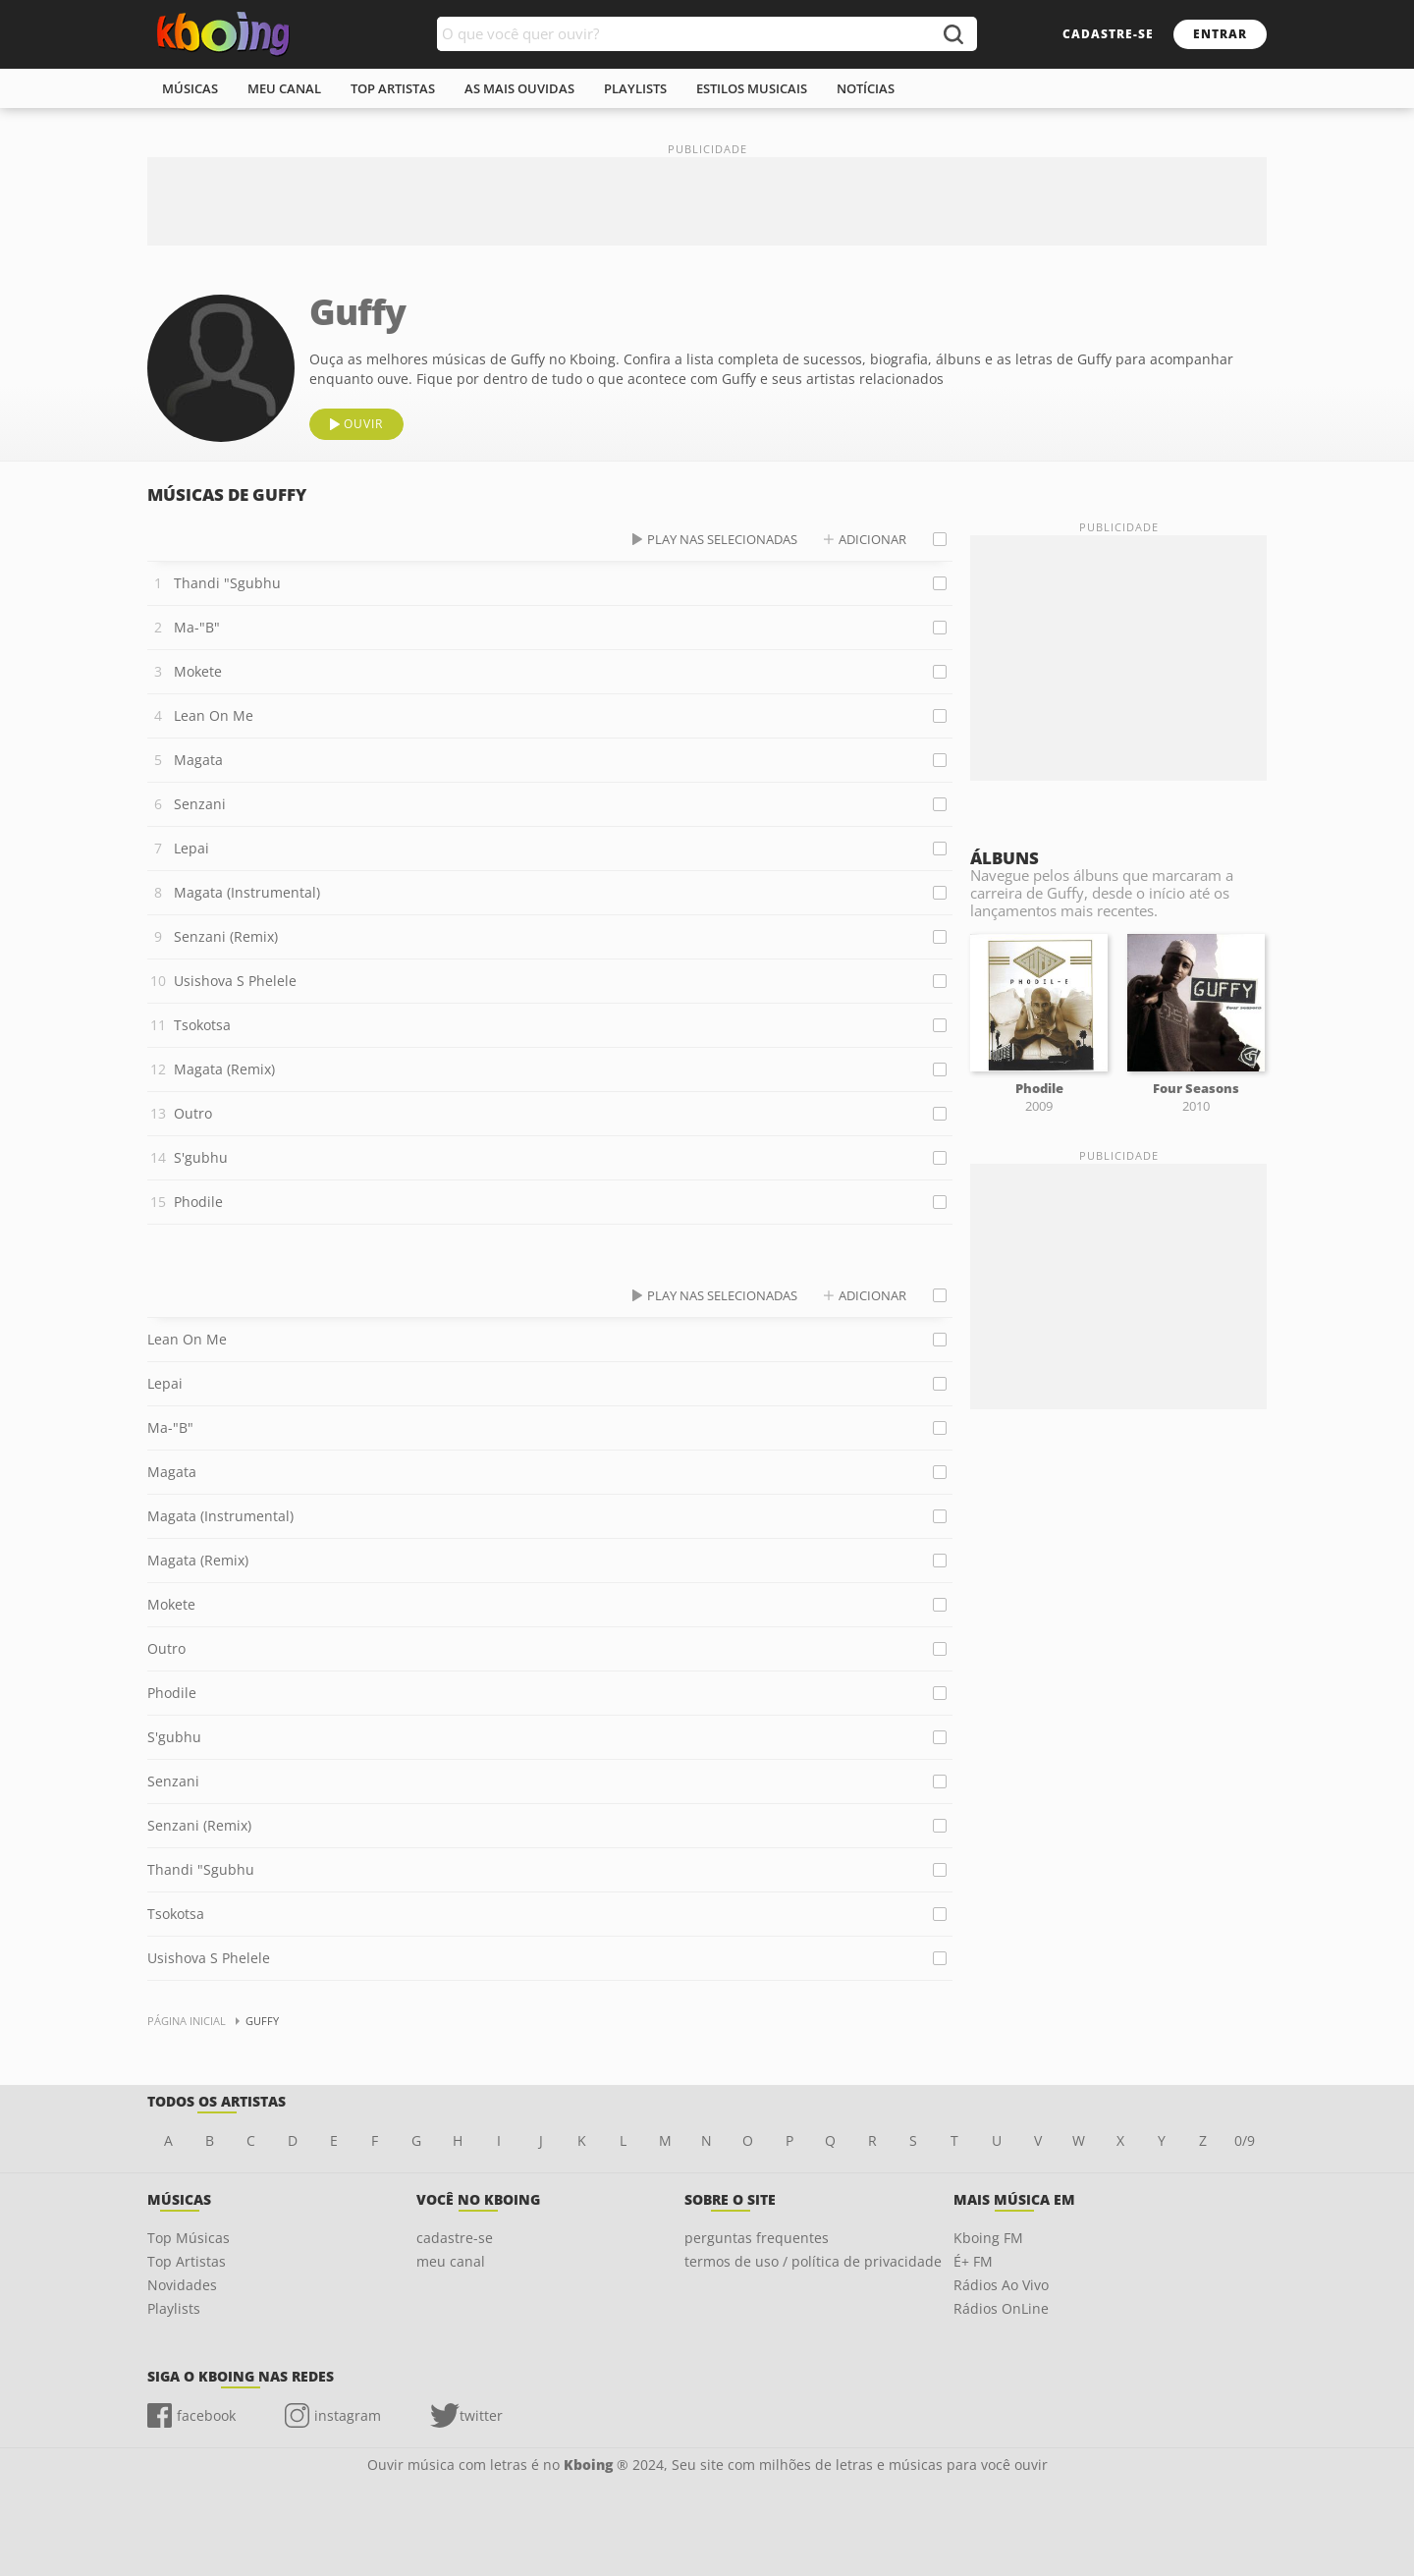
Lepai (191, 848)
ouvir (363, 423)
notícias (866, 88)
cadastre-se (1108, 34)
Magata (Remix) (224, 1069)
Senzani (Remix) (226, 936)
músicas (190, 88)
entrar (1220, 34)
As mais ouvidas (519, 88)
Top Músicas (188, 2237)
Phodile (198, 1201)
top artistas (393, 88)
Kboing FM (988, 2237)
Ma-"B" (197, 627)
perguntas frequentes (756, 2237)
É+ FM (973, 2261)
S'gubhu (201, 1157)
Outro (193, 1113)
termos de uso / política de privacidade (813, 2261)
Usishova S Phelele (235, 980)
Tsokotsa (202, 1024)
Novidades (182, 2284)
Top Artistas (186, 2261)
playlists (635, 88)
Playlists (173, 2308)
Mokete (198, 671)
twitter (481, 2415)
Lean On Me (213, 715)
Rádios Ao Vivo (1001, 2284)
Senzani (200, 804)
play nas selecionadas (722, 539)
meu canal (284, 88)
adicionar (872, 539)
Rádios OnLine (1001, 2308)
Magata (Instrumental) (247, 892)
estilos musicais (751, 88)
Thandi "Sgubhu (227, 583)
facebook (206, 2415)
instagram (347, 2415)
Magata (198, 759)
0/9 (1244, 2140)
